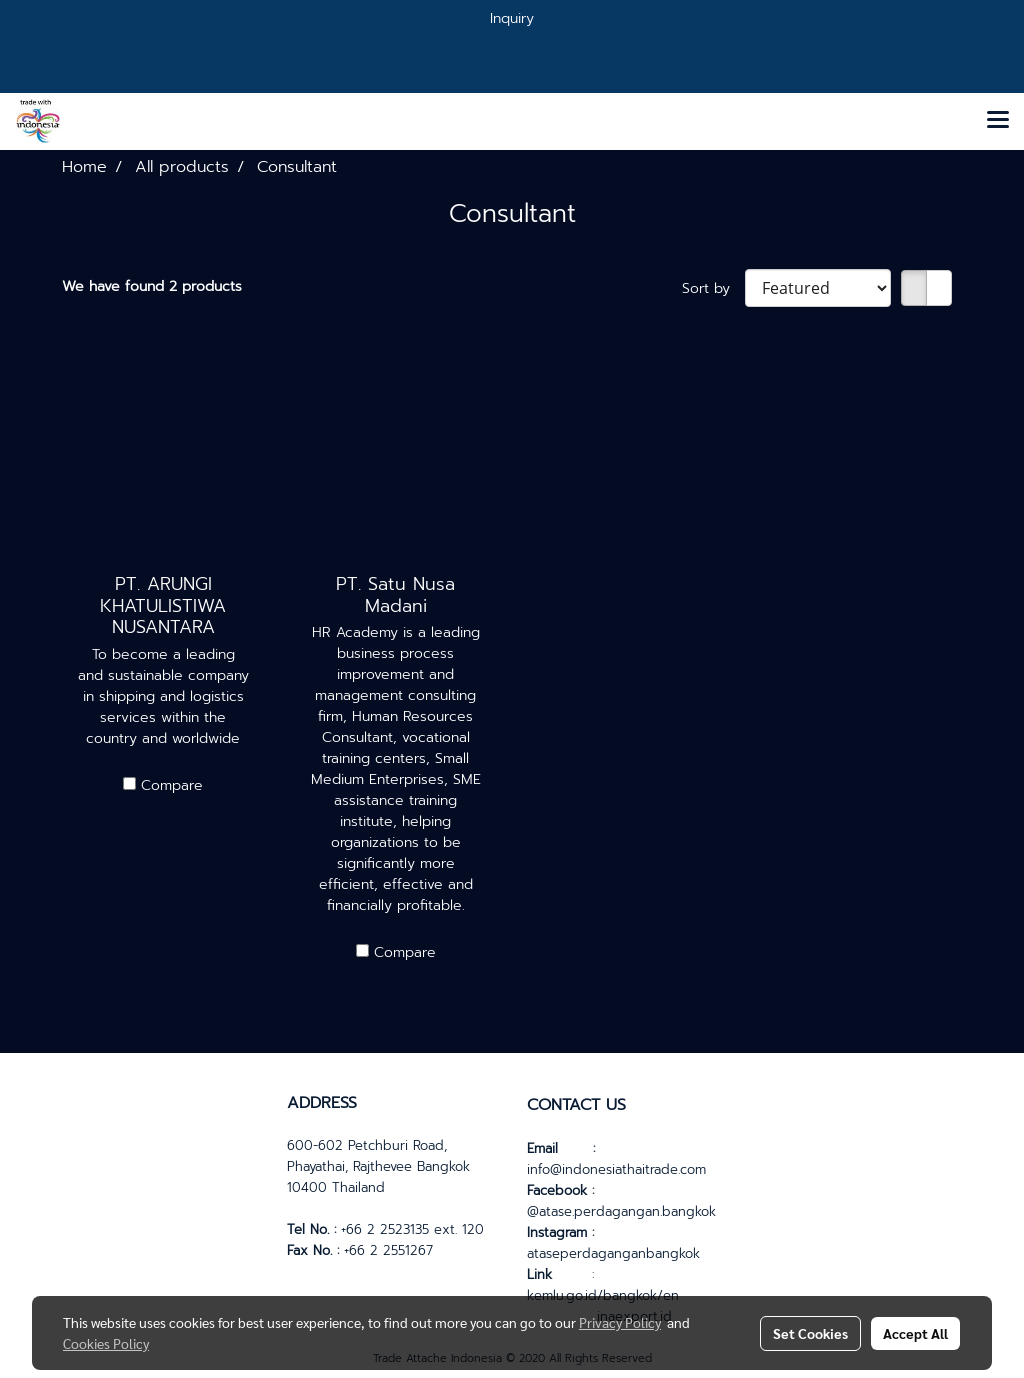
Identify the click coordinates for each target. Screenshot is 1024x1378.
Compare (172, 785)
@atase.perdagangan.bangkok (621, 1211)
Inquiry (512, 18)
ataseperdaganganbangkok (613, 1253)
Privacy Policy (620, 1322)
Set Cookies (810, 1333)
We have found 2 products (152, 286)
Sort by (713, 288)
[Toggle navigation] (998, 121)
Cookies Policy (106, 1343)
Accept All (915, 1333)
